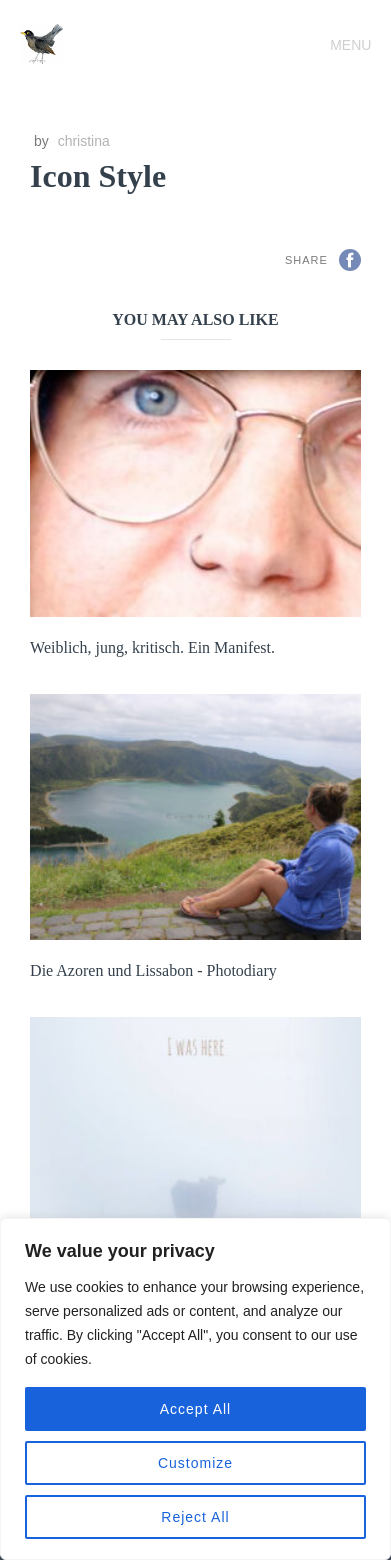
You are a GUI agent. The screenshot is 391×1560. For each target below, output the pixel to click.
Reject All (195, 1517)
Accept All (195, 1409)
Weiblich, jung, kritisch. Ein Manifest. (152, 647)
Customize (195, 1463)
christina (84, 141)
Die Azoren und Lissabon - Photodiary (153, 970)
